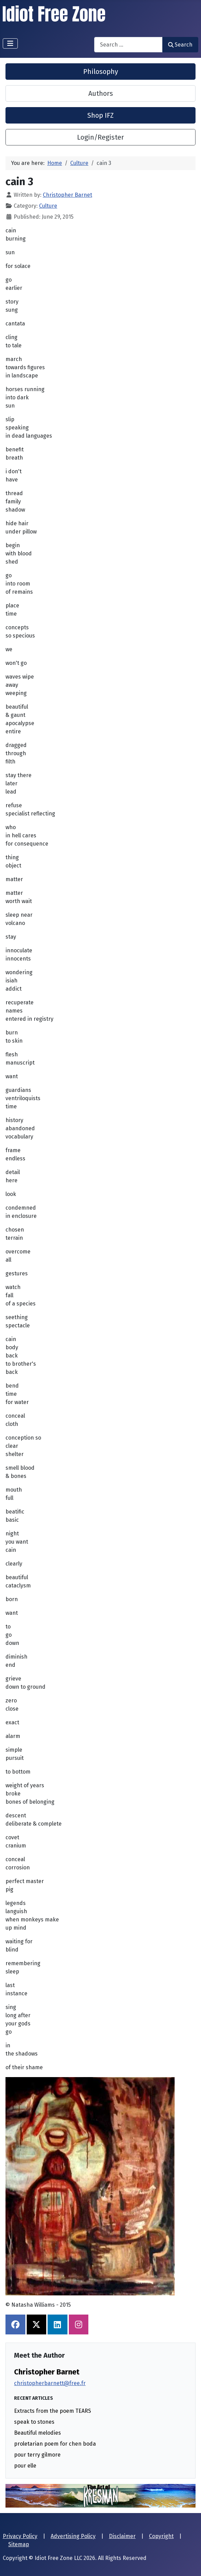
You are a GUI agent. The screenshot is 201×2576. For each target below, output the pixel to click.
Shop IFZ (100, 115)
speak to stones (34, 2422)
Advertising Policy (73, 2536)
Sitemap (18, 2544)
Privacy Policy (20, 2536)
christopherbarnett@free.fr (50, 2383)
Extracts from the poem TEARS (52, 2411)
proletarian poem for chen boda (55, 2443)
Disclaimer (122, 2536)
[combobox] (128, 44)
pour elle (25, 2465)
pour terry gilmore (37, 2454)
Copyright (161, 2536)
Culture (48, 206)
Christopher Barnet (46, 2372)
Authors (100, 93)
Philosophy (100, 71)
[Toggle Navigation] (10, 43)
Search (180, 44)
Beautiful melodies (37, 2433)
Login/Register (100, 137)
